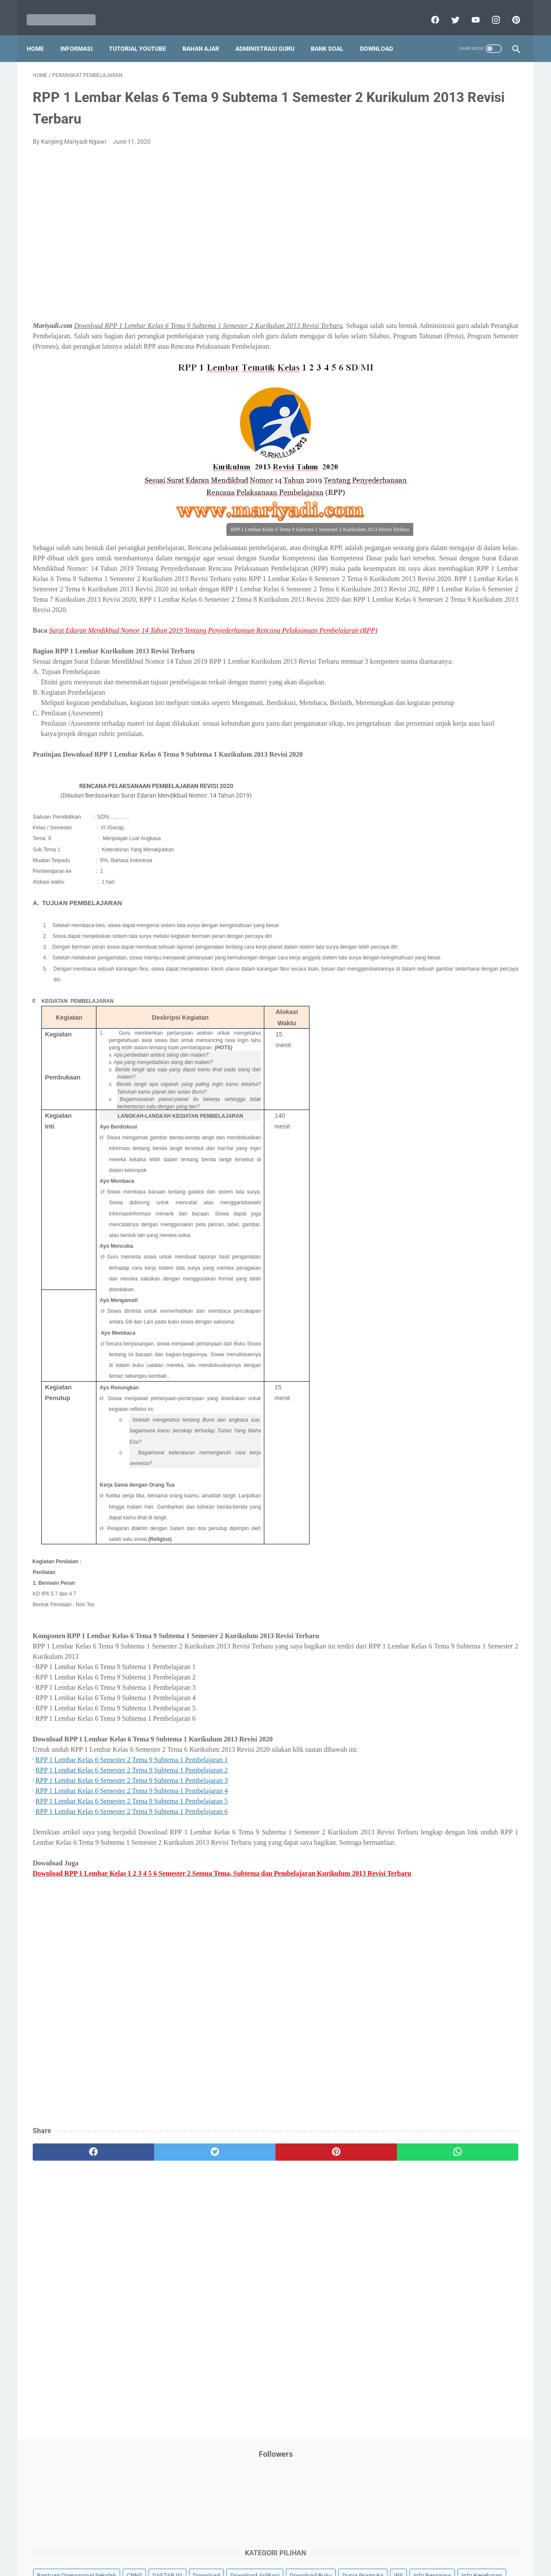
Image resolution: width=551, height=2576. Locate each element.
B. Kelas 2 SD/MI (423, 650)
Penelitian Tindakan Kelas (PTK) (436, 436)
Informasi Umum (452, 272)
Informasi (82, 34)
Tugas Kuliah (458, 550)
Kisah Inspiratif (413, 321)
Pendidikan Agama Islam (426, 403)
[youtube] (468, 10)
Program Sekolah (416, 468)
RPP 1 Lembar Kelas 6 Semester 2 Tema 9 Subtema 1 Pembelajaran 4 (131, 1876)
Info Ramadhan (465, 256)
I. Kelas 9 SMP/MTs (428, 755)
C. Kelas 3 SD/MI (423, 665)
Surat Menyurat (414, 534)
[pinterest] (509, 10)
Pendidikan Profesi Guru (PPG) (434, 419)
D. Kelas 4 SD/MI (423, 680)
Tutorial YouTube (143, 34)
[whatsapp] (317, 2258)
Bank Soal (333, 34)
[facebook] (428, 10)
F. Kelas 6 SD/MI (423, 710)
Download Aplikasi (418, 223)
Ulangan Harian (414, 583)
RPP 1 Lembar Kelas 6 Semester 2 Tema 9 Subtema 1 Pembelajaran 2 (131, 1855)
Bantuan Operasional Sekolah (433, 190)
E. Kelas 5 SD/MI (423, 695)
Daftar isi (377, 2544)
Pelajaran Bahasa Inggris (427, 386)
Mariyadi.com (287, 2562)
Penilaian (501, 436)
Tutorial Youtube (471, 567)
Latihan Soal (461, 321)
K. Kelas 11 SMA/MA (429, 786)
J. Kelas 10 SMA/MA (429, 771)
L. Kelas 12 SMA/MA (429, 801)
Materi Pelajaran (481, 337)
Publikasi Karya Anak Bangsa (432, 485)
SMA (452, 517)
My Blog (404, 354)
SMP (474, 517)
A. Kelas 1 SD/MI (423, 635)
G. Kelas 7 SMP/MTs (429, 725)
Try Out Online (412, 550)
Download (382, 34)
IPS (449, 239)
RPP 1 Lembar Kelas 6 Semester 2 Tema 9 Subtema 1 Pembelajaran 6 (131, 1896)
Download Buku (474, 223)
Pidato (479, 452)
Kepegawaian (476, 305)
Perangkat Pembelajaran (426, 452)
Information (409, 288)
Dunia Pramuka (414, 239)
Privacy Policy (216, 2544)
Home (41, 34)
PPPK (477, 354)
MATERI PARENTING (421, 337)
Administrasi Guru (270, 34)
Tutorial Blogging (416, 567)
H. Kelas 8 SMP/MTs (429, 740)
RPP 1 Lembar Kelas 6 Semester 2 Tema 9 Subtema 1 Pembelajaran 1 (131, 1845)
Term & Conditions (268, 2544)
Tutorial (496, 550)
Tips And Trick (464, 534)
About (309, 2544)
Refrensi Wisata (414, 517)
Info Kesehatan (413, 256)
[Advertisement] (195, 230)
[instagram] (489, 10)
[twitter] (448, 10)
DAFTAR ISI (408, 207)
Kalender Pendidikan (420, 305)
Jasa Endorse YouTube (466, 288)
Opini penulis (442, 354)
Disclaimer (176, 2544)
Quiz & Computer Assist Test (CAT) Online (448, 501)
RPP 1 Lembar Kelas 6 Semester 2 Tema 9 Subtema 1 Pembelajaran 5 (131, 1886)
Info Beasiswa (483, 239)
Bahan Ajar (207, 34)
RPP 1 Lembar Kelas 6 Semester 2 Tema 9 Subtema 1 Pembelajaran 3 (131, 1865)
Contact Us (341, 2544)
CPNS (490, 190)
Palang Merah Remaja (422, 370)
